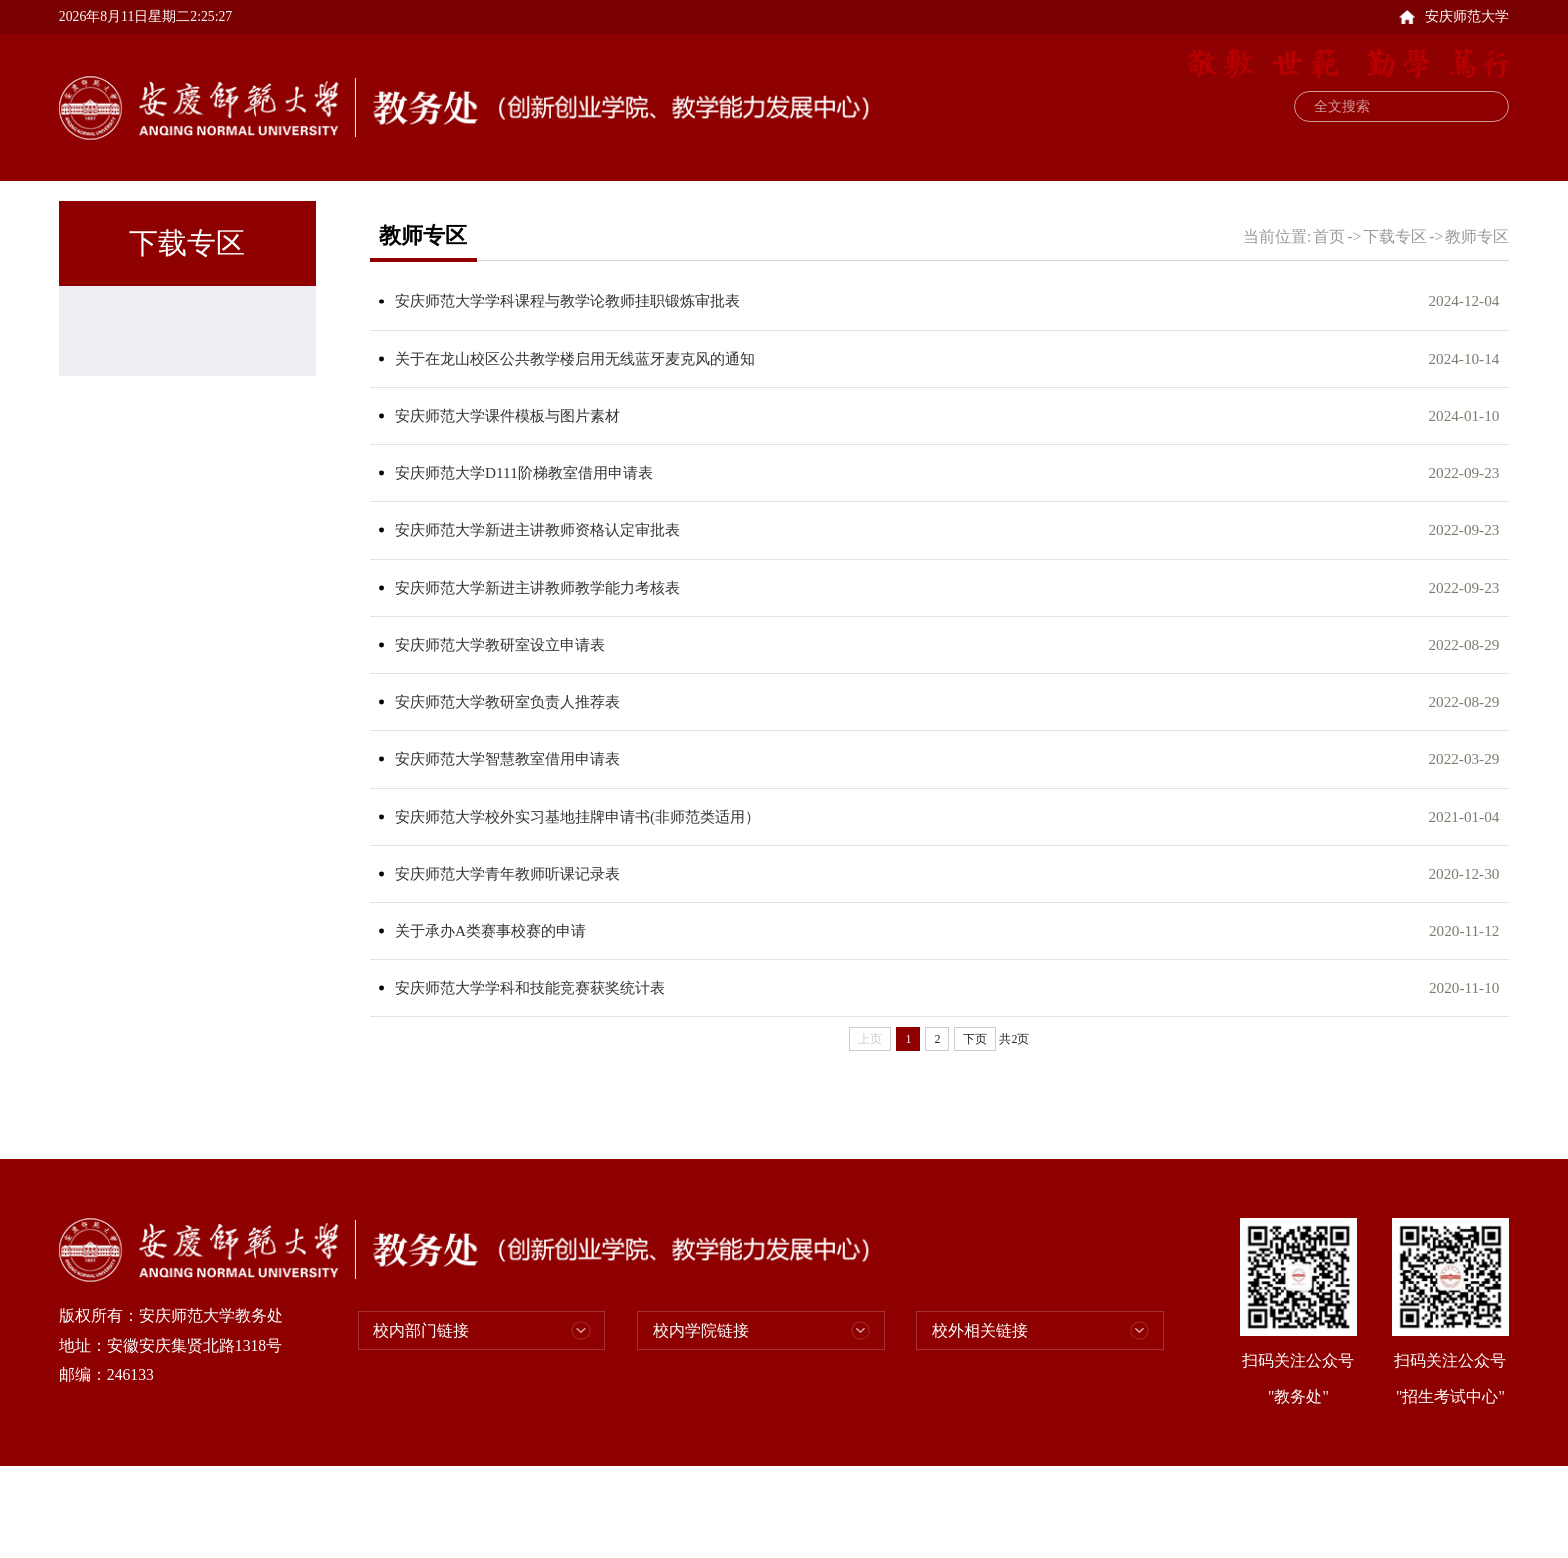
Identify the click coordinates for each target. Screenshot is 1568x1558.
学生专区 (163, 409)
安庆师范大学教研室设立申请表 (507, 719)
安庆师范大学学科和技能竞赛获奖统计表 (539, 1078)
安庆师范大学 (1454, 16)
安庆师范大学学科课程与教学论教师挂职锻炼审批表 (579, 360)
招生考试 (965, 210)
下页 (975, 1132)
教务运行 (603, 210)
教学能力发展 (844, 210)
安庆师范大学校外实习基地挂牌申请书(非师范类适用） (589, 898)
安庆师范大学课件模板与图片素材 (515, 480)
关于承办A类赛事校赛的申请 (496, 1018)
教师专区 (163, 478)
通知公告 (1449, 210)
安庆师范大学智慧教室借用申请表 (515, 839)
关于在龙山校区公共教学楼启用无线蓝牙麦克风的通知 (587, 420)
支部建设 (1086, 210)
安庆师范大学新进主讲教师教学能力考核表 (547, 659)
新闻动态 (1328, 210)
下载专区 (1207, 210)
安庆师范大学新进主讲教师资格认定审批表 (547, 599)
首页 (119, 210)
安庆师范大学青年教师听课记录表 (515, 958)
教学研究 (482, 210)
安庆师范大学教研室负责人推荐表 (515, 779)
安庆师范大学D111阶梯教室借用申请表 (532, 540)
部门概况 (240, 210)
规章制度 (361, 210)
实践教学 (724, 210)
